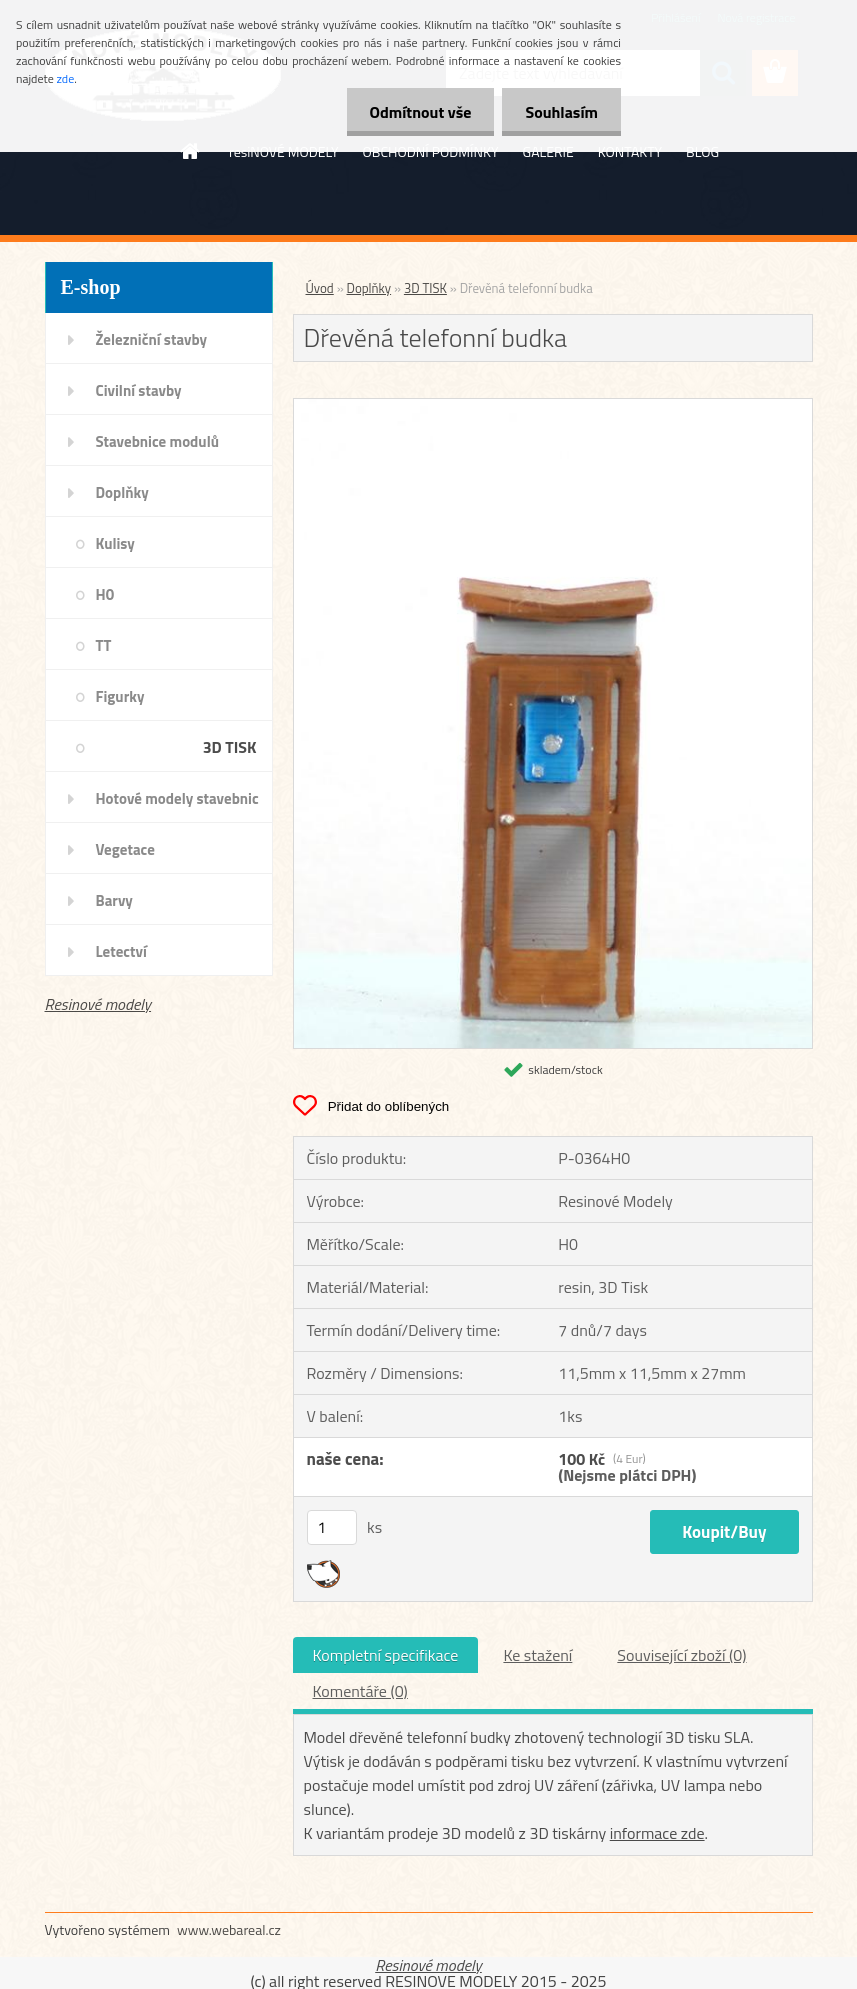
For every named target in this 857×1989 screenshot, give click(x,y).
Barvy (114, 900)
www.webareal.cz (229, 1929)
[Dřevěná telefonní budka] (553, 407)
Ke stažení (537, 1655)
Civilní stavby (139, 390)
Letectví (121, 951)
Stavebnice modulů (157, 441)
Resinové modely (98, 1004)
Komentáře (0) (360, 1691)
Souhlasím (559, 112)
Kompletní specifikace (386, 1655)
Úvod (320, 288)
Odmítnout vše (415, 112)
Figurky (120, 696)
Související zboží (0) (681, 1655)
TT (104, 645)
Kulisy (115, 543)
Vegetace (125, 849)
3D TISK (230, 747)
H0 (105, 594)
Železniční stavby (151, 339)
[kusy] (332, 1527)
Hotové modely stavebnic (177, 798)
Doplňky (122, 492)
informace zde (657, 1833)
